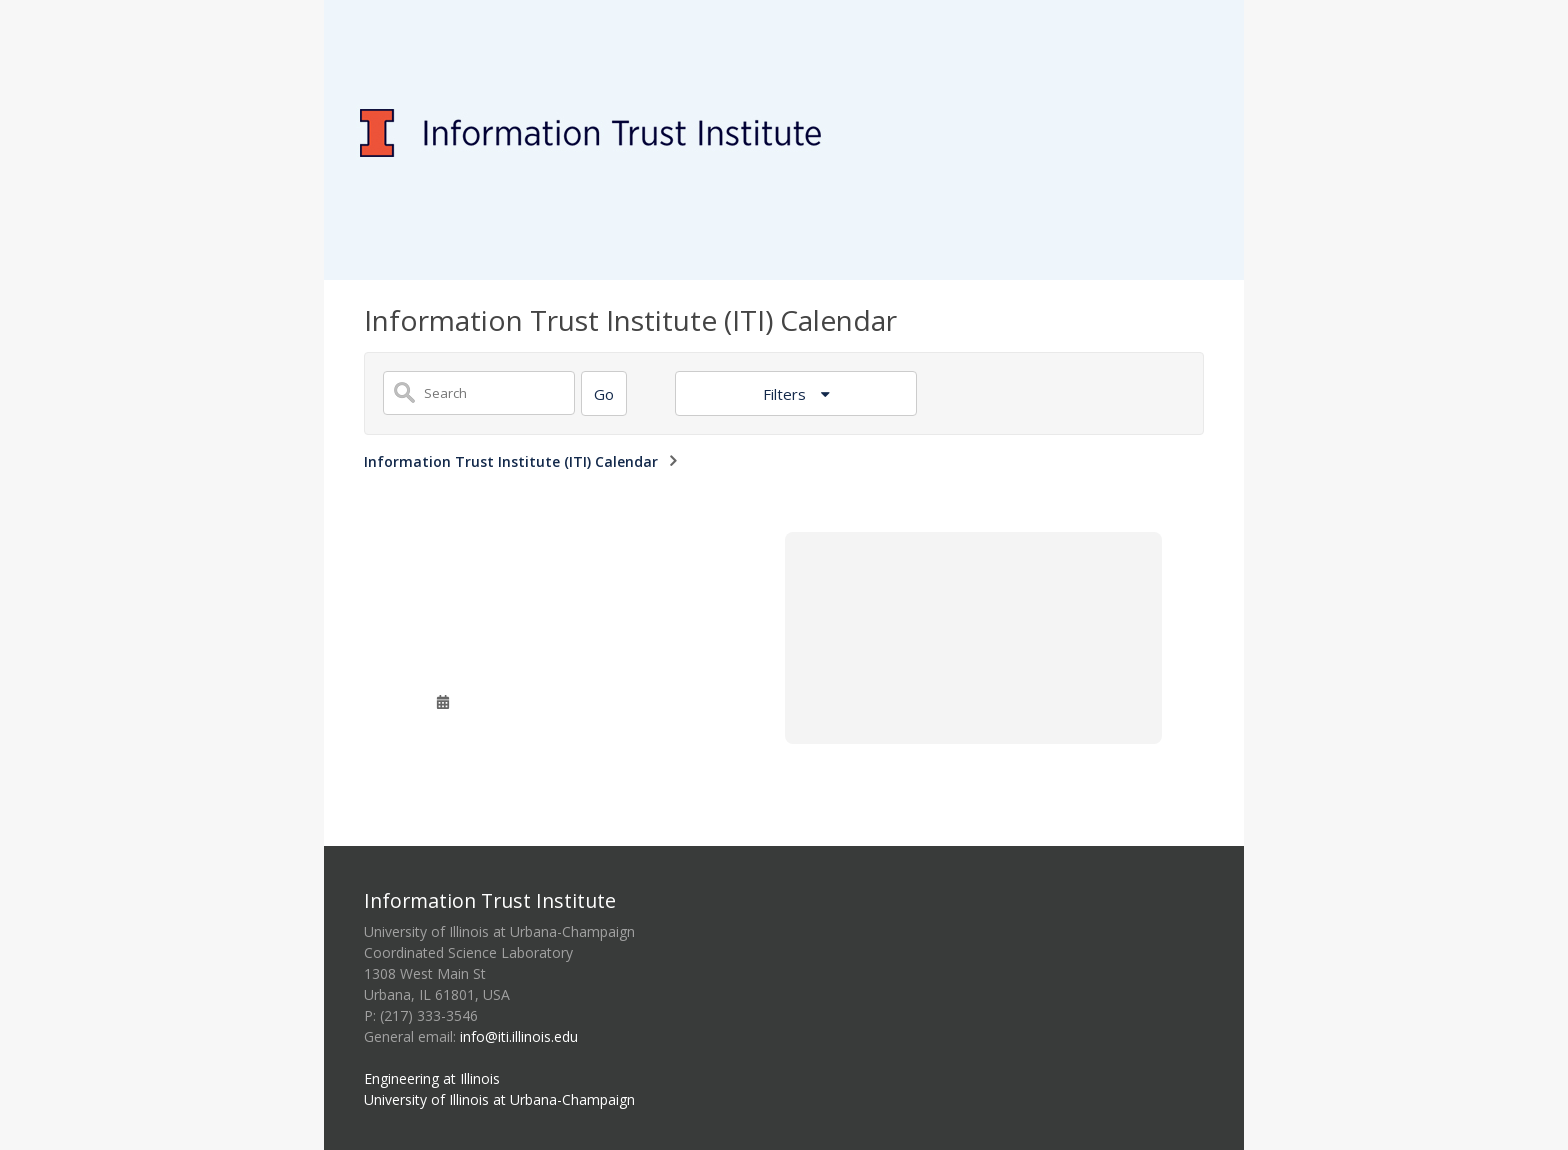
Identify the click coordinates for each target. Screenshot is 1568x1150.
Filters (786, 394)
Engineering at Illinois (432, 1078)
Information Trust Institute (490, 900)
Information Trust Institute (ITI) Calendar (511, 461)
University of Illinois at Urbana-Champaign (499, 1099)
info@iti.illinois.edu (519, 1036)
